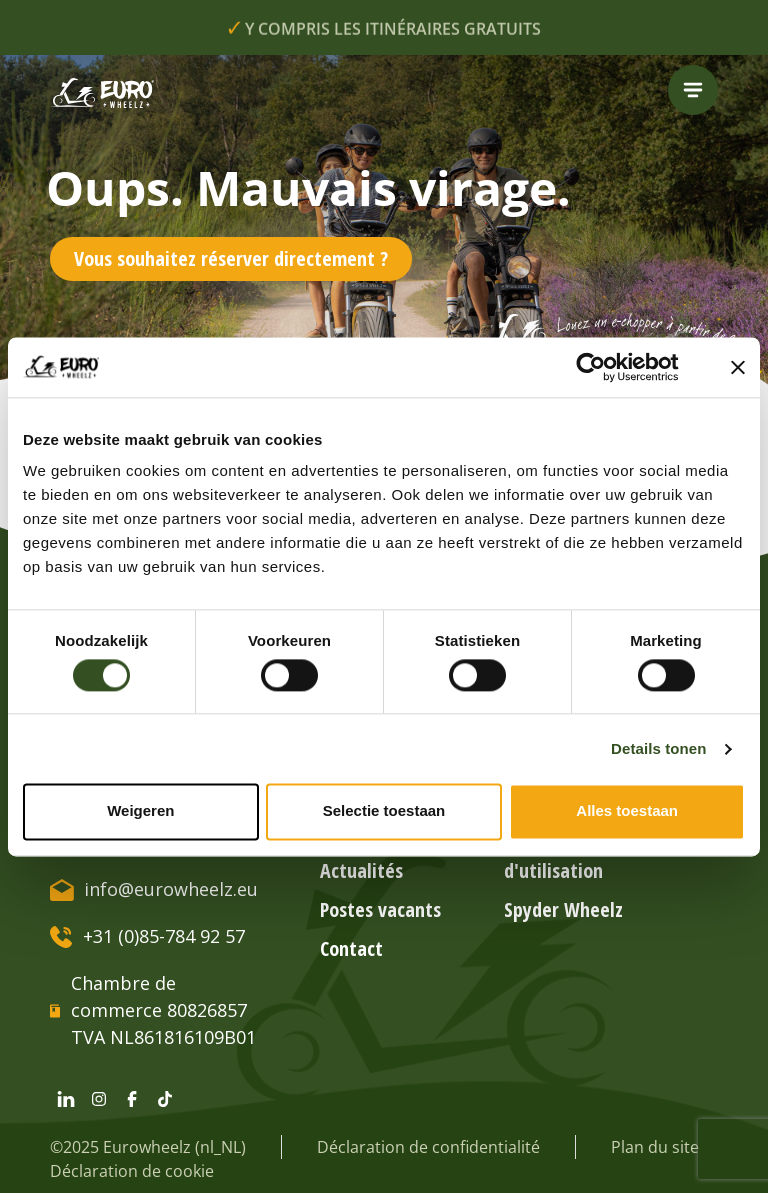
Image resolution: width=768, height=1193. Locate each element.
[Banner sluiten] (738, 367)
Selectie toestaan (384, 811)
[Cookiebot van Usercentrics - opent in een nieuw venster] (606, 367)
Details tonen (658, 748)
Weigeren (140, 811)
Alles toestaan (627, 811)
